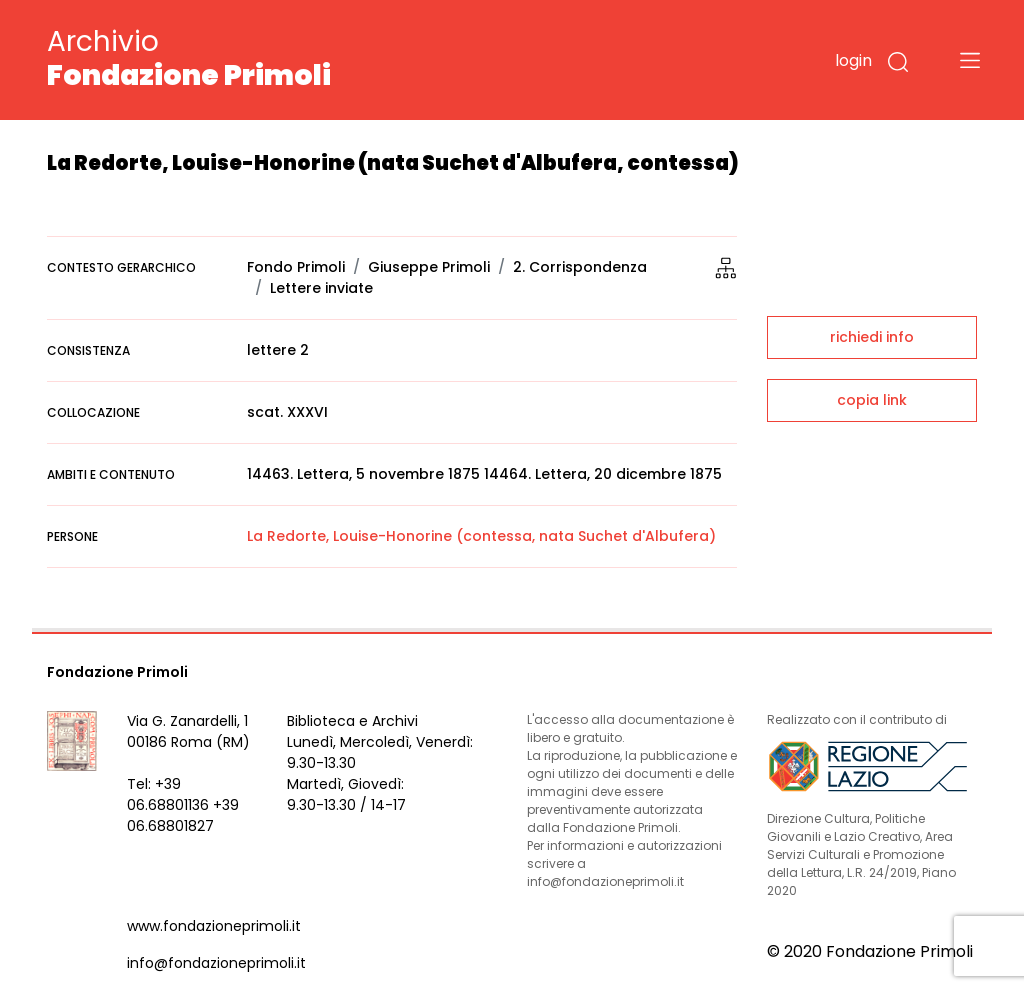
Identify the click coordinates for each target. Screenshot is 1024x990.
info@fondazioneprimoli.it (216, 963)
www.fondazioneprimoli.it (214, 926)
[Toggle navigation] (970, 60)
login (853, 60)
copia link (872, 400)
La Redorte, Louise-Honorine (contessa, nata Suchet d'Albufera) (481, 536)
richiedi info (872, 337)
